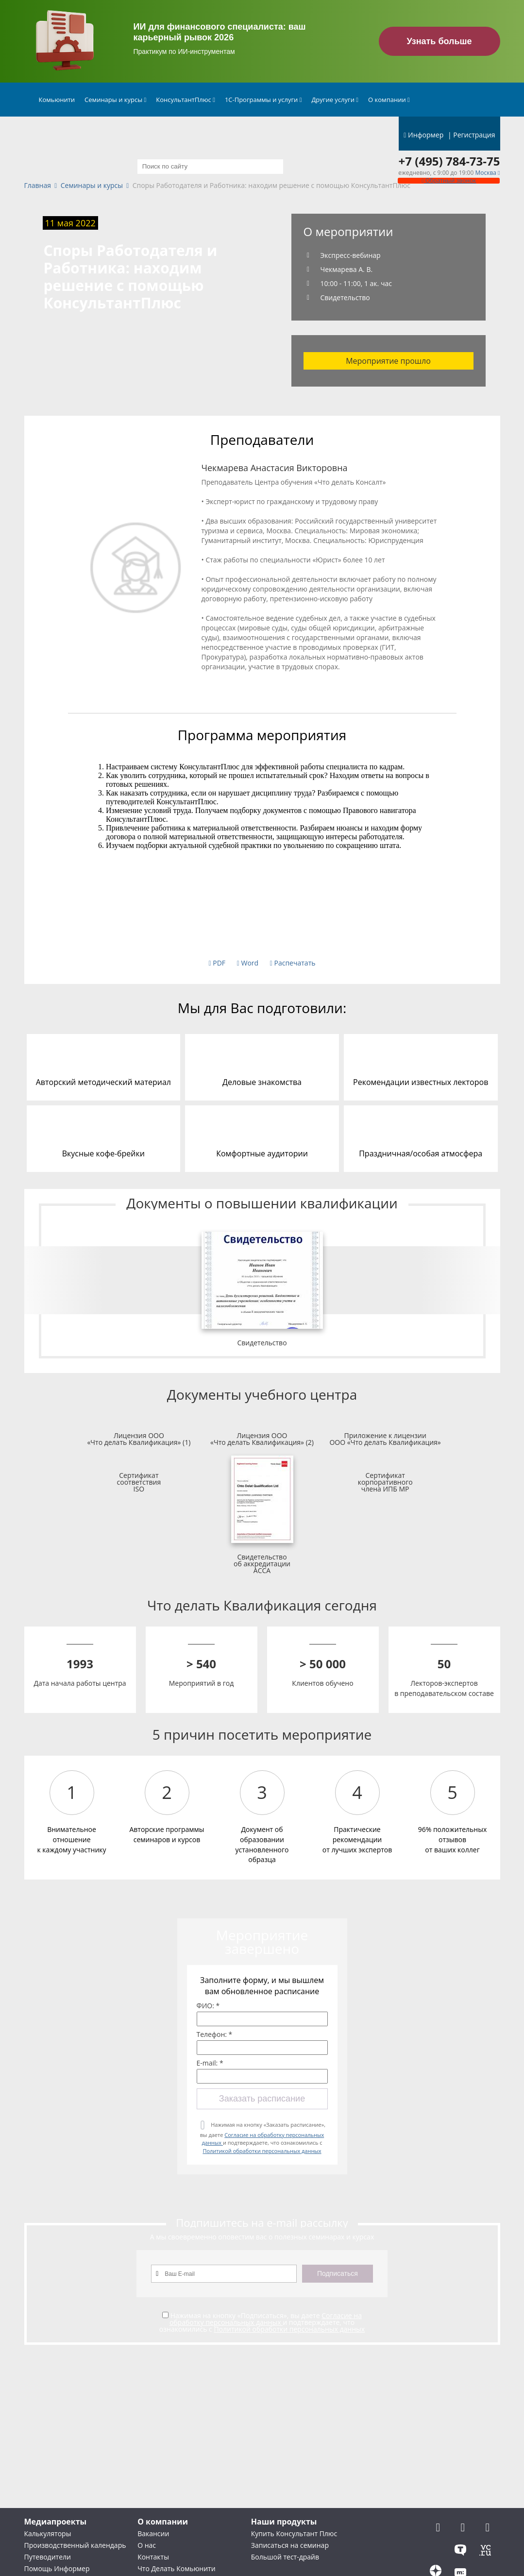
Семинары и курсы (115, 99)
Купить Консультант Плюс (294, 2533)
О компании (389, 99)
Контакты (153, 2556)
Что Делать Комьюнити (176, 2568)
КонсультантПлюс (185, 99)
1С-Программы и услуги (263, 99)
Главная (37, 185)
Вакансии (153, 2533)
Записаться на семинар (290, 2545)
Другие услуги (334, 99)
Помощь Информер (57, 2568)
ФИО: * (208, 2005)
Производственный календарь (75, 2545)
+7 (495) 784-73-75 (449, 161)
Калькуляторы (47, 2533)
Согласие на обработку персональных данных (265, 2319)
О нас (146, 2545)
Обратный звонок (449, 180)
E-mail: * (210, 2063)
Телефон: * (215, 2034)
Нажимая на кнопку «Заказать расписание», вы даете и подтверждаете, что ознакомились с (262, 2137)
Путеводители (47, 2556)
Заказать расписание (262, 2098)
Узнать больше (439, 41)
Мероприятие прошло (388, 361)
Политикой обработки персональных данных (262, 2150)
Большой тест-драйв (285, 2556)
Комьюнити (57, 99)
